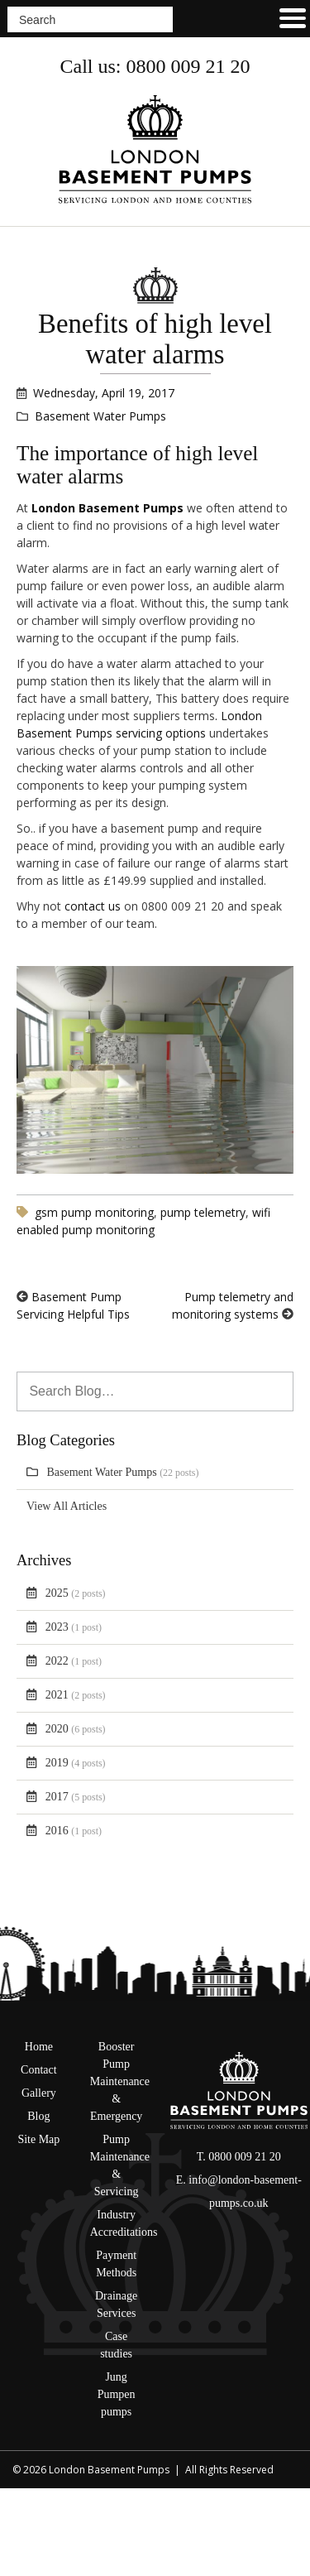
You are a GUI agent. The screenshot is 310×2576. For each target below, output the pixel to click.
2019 (75, 1763)
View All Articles (66, 1506)
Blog (38, 2116)
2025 (75, 1593)
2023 (73, 1627)
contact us (92, 906)
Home (39, 2046)
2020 (75, 1729)
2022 (73, 1661)
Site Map (38, 2139)
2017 (75, 1796)
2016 (73, 1830)
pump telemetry (203, 1212)
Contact (39, 2070)
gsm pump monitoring (94, 1212)
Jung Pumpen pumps (117, 2394)
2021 (75, 1695)
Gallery (38, 2093)
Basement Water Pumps (123, 1472)
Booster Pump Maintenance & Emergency (120, 2081)
